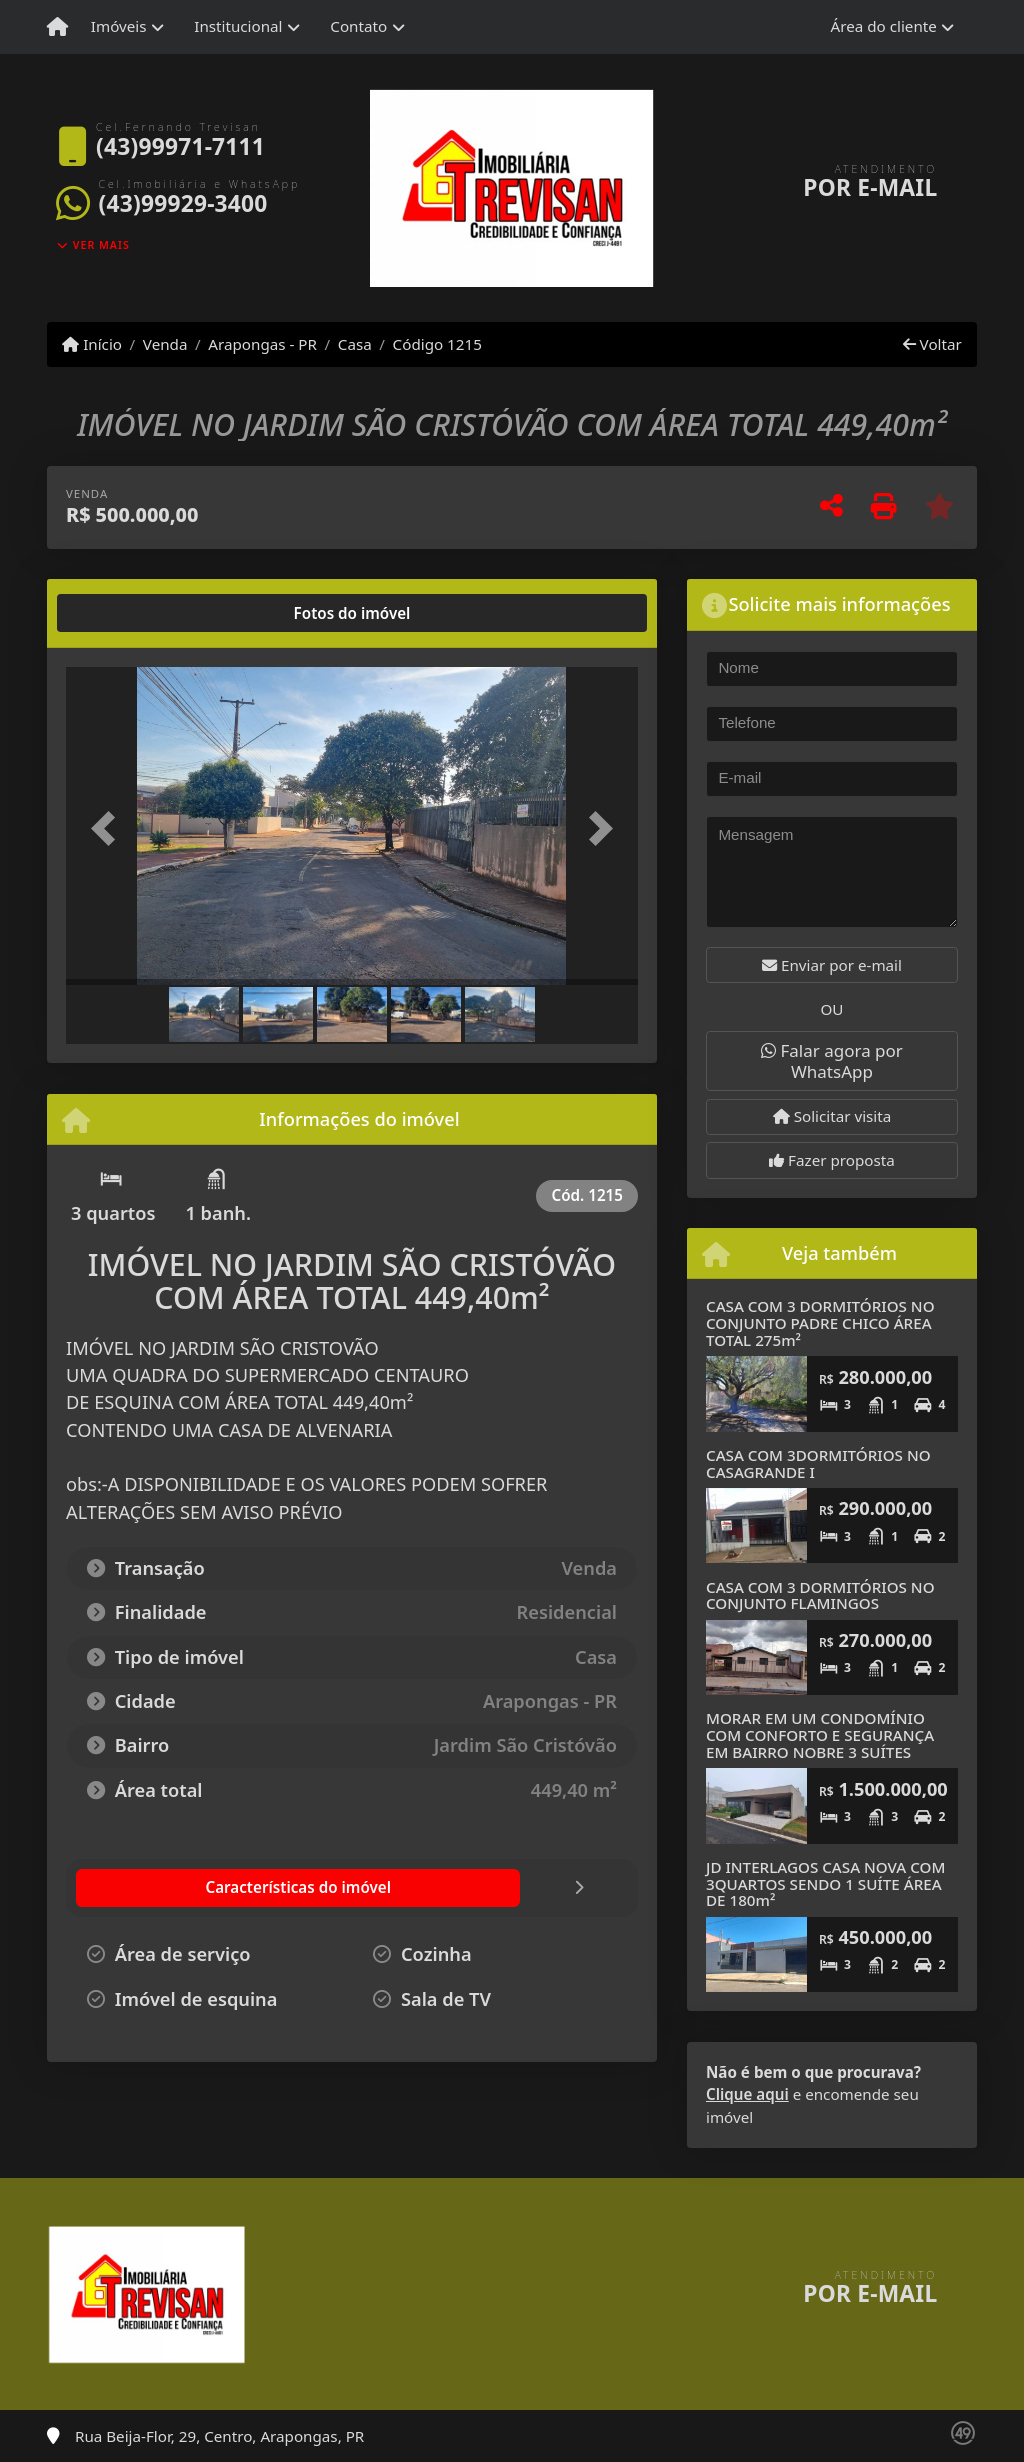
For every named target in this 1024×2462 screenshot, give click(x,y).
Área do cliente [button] (884, 26)
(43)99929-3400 (183, 203)
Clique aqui (747, 2094)
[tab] (130, 613)
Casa (355, 344)
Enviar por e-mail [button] (832, 965)
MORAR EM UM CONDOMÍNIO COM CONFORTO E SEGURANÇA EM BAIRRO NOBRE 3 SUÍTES (820, 1734)
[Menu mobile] (57, 27)
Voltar (932, 344)
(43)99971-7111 (180, 146)
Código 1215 (437, 344)
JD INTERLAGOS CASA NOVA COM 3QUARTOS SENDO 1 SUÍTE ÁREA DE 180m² (825, 1883)
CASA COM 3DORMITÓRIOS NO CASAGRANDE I (818, 1463)
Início (92, 344)
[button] (109, 828)
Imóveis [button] (119, 26)
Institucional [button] (238, 26)
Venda (165, 344)
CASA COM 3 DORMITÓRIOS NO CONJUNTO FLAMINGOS (820, 1595)
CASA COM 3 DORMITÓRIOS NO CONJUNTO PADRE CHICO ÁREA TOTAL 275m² (820, 1322)
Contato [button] (358, 26)
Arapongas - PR (262, 344)
